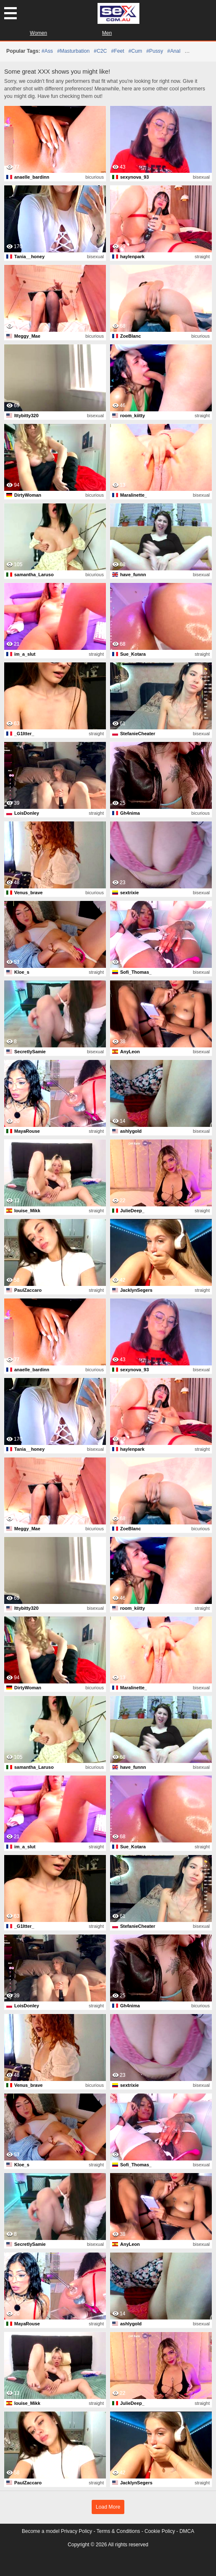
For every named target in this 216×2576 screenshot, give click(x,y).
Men (107, 33)
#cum (135, 51)
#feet (117, 51)
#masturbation (73, 51)
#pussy (154, 51)
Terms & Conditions (118, 2531)
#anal (173, 51)
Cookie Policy (159, 2531)
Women (38, 33)
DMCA (187, 2531)
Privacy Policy (76, 2531)
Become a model (40, 2531)
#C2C (100, 51)
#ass (47, 51)
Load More (108, 2507)
